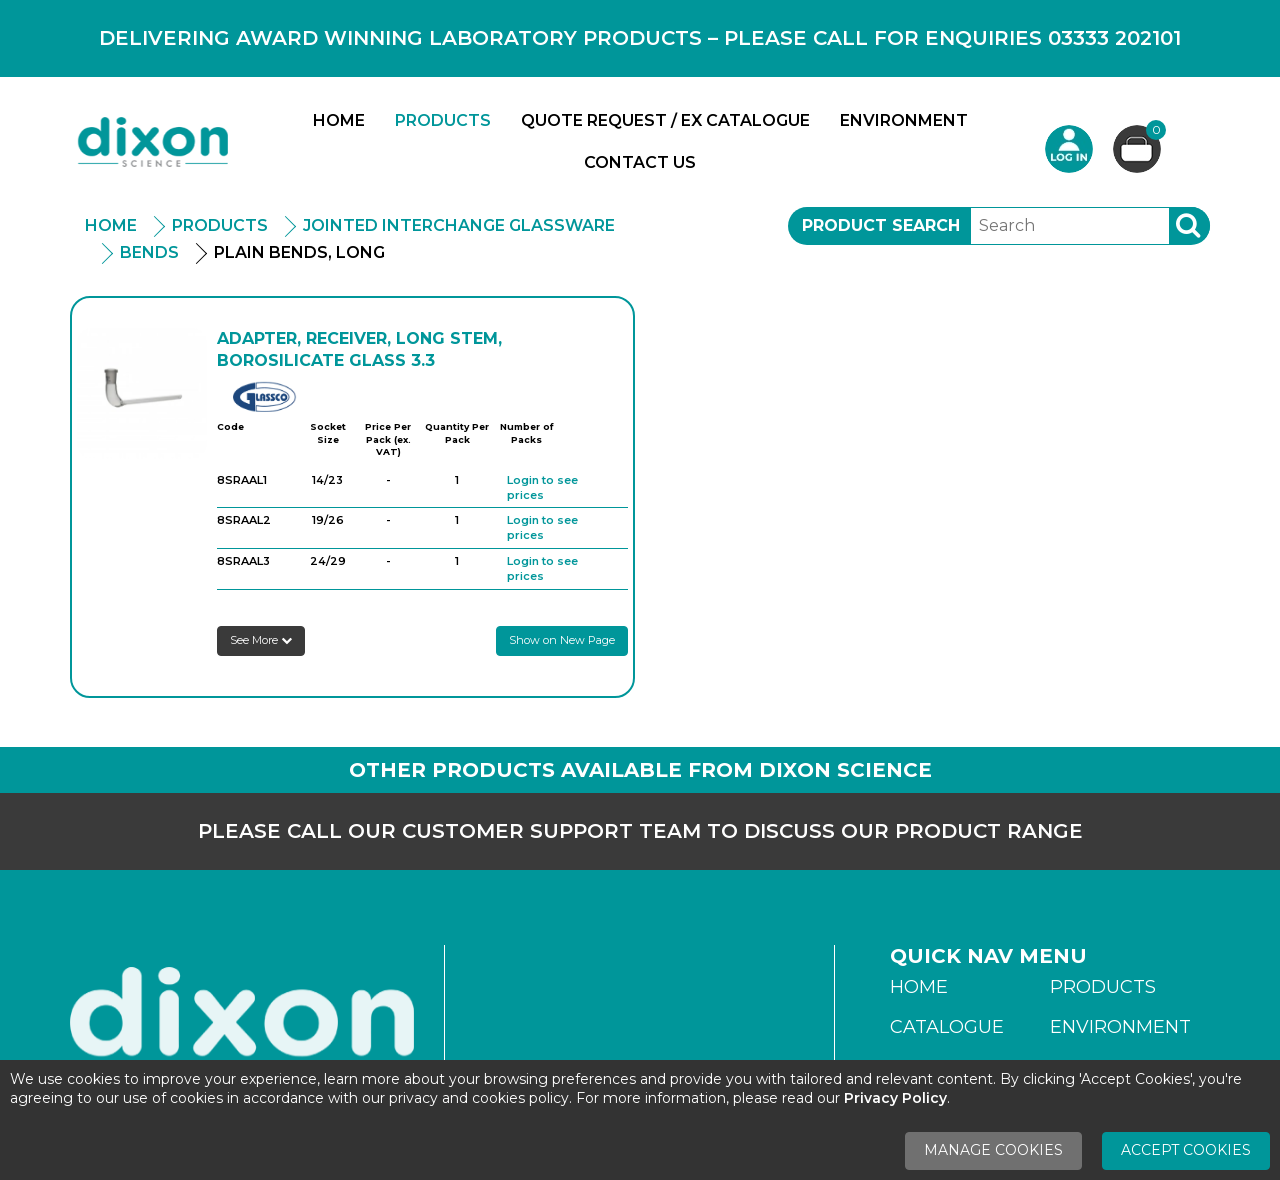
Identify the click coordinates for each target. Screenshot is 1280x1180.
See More (261, 640)
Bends (149, 252)
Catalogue (947, 1027)
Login (1069, 149)
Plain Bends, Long (299, 252)
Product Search (881, 225)
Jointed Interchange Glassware (459, 225)
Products (443, 120)
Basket (1153, 132)
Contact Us (640, 162)
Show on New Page (562, 640)
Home (339, 120)
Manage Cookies (993, 1150)
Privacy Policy (895, 1098)
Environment (904, 120)
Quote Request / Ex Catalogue (665, 120)
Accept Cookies (1186, 1150)
